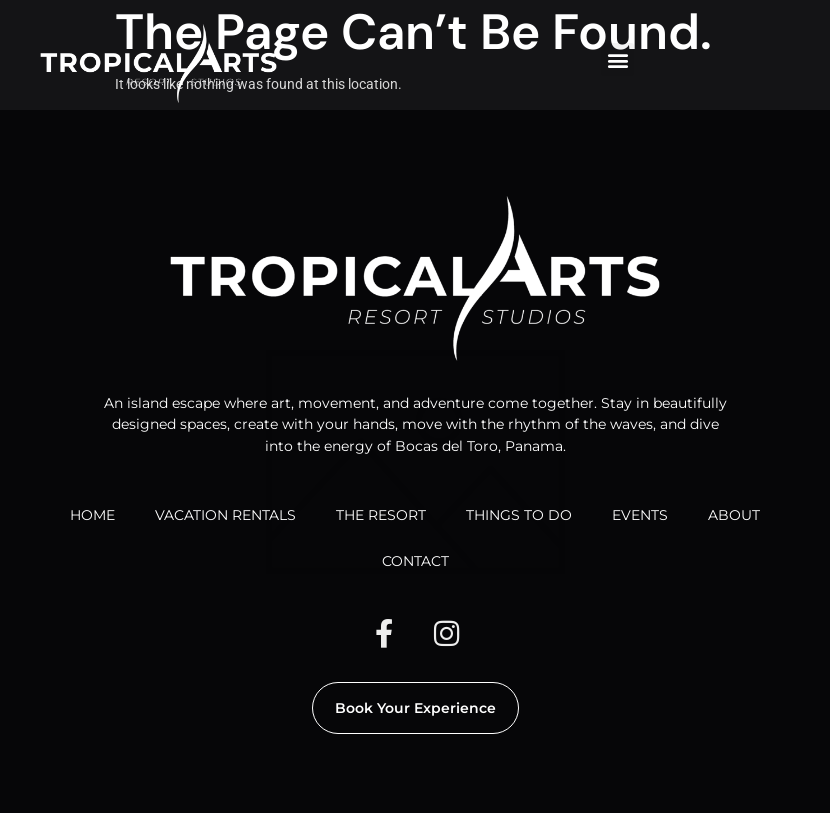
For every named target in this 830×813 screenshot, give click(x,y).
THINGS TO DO (519, 515)
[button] (617, 59)
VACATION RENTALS (225, 515)
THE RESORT (381, 515)
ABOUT (734, 515)
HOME (92, 515)
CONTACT (415, 561)
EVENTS (640, 515)
